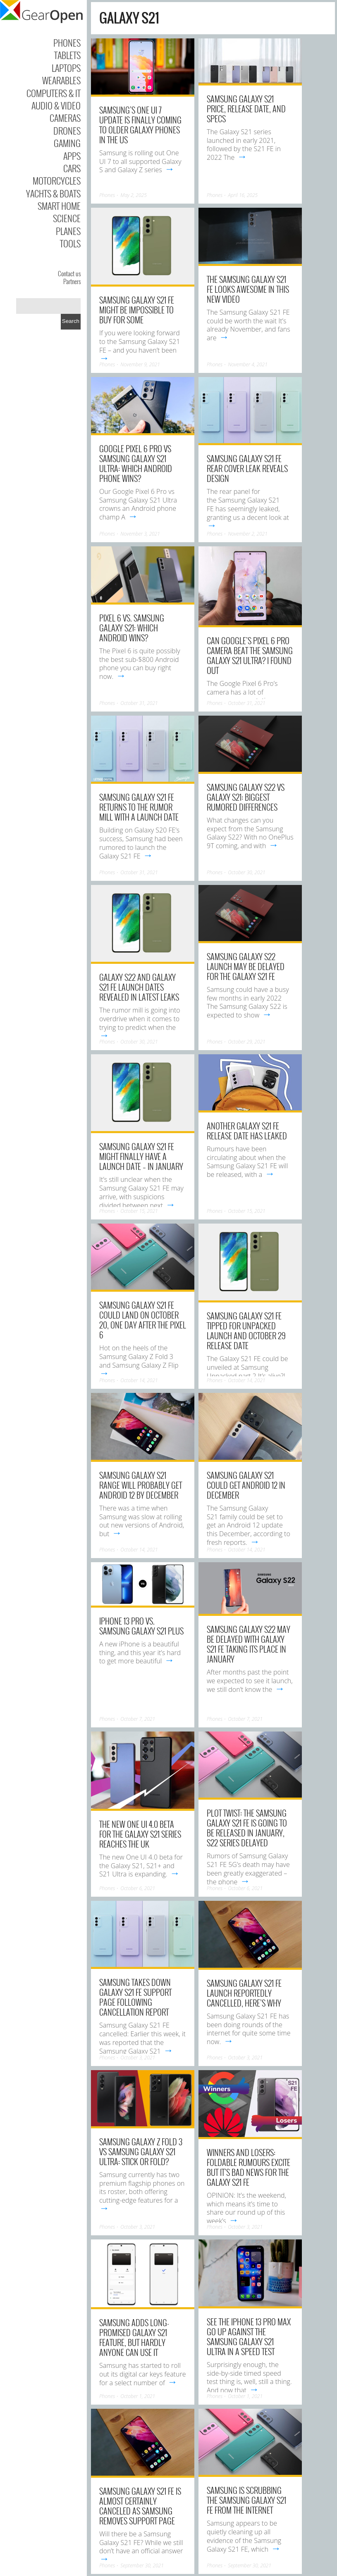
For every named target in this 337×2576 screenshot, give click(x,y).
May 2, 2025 (133, 195)
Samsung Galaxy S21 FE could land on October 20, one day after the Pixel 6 (142, 1320)
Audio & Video (56, 105)
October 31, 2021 (139, 703)
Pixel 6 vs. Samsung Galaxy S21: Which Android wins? (131, 628)
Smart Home (59, 205)
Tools (70, 243)
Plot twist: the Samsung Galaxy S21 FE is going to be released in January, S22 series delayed (247, 1828)
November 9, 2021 (140, 364)
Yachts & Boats (53, 193)
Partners (72, 281)
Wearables (61, 80)
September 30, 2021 (142, 2565)
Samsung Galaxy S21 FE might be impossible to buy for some (136, 310)
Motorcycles (57, 180)
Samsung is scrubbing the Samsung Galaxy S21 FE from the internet (246, 2500)
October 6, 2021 (137, 1888)
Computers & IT (53, 93)
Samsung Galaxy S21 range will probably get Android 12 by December (140, 1485)
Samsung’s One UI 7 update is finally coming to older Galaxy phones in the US (140, 125)
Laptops (66, 67)
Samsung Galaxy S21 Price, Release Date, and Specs (246, 109)
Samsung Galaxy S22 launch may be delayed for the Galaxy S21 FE (245, 966)
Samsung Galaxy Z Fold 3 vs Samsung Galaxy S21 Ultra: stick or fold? (140, 2151)
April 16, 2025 (243, 195)
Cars (72, 168)
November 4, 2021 (248, 364)
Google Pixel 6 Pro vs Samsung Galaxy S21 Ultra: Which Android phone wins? (135, 463)
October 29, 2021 (246, 1041)
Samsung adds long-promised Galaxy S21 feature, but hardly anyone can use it (134, 2337)
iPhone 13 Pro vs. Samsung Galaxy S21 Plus (141, 1626)
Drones (67, 130)
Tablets (67, 55)
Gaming (67, 142)
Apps (72, 155)
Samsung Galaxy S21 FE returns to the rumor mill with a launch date (139, 807)
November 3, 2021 (140, 533)
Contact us (69, 273)
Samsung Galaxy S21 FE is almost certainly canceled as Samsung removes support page (140, 2506)
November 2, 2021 (248, 533)
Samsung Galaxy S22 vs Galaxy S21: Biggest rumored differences (245, 797)
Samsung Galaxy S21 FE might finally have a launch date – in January (141, 1156)
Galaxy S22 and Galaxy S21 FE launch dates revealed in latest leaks (139, 987)
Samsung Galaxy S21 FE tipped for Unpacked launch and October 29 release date (246, 1330)
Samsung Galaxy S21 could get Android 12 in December (246, 1485)
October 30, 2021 (246, 872)
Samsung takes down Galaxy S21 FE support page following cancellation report (135, 1997)
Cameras (65, 117)
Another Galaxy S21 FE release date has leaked (247, 1131)
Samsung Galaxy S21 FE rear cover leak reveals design (247, 468)
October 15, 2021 (139, 1210)
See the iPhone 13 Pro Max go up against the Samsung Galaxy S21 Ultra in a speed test (249, 2336)
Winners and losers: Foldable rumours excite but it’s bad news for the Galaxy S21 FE (248, 2167)
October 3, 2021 (137, 2057)
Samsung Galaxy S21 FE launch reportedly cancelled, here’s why (244, 1993)
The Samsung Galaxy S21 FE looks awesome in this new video (248, 289)
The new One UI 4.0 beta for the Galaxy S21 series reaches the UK (140, 1834)
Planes (68, 230)
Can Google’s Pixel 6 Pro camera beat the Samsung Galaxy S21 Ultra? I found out (250, 655)
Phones (67, 42)
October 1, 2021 (137, 2396)
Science (67, 218)
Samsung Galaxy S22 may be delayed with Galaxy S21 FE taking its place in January (248, 1644)
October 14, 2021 (139, 1380)
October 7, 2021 (137, 1718)
